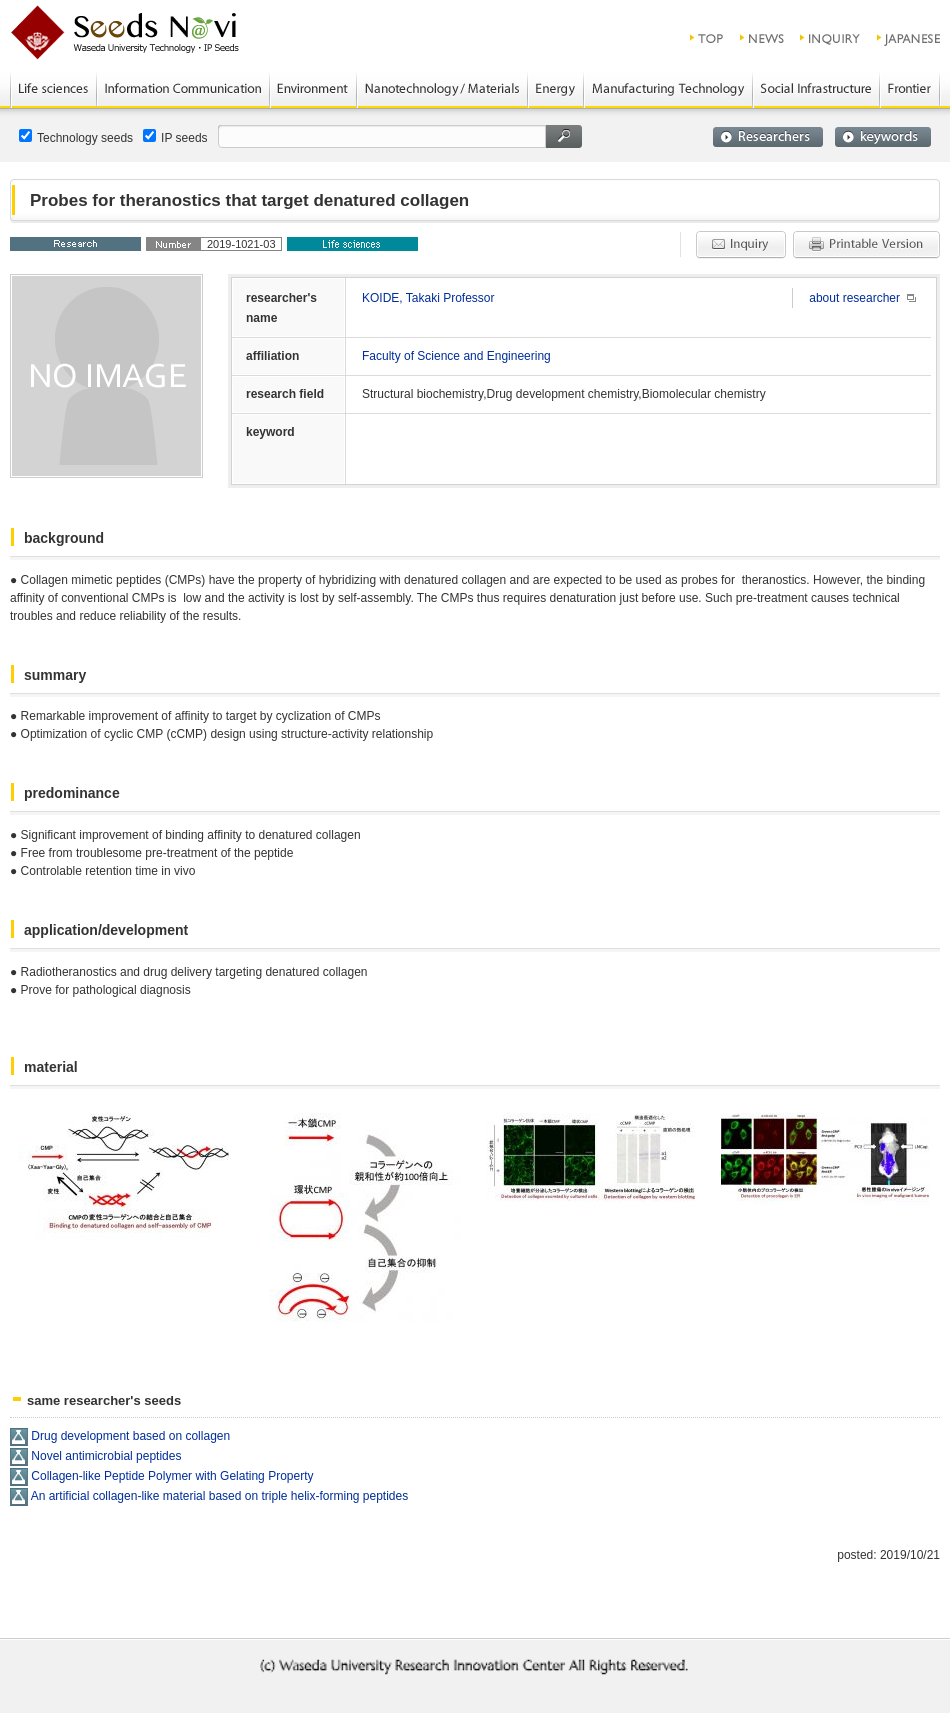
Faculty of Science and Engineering (456, 356)
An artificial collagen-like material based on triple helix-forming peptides (220, 1496)
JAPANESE (909, 38)
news (762, 38)
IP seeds (175, 137)
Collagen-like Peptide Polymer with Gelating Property (172, 1476)
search (564, 136)
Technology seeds (76, 137)
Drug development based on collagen (130, 1436)
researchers (768, 137)
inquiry (831, 38)
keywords (883, 137)
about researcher (854, 298)
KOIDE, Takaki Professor (428, 298)
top (707, 38)
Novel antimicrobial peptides (106, 1456)
